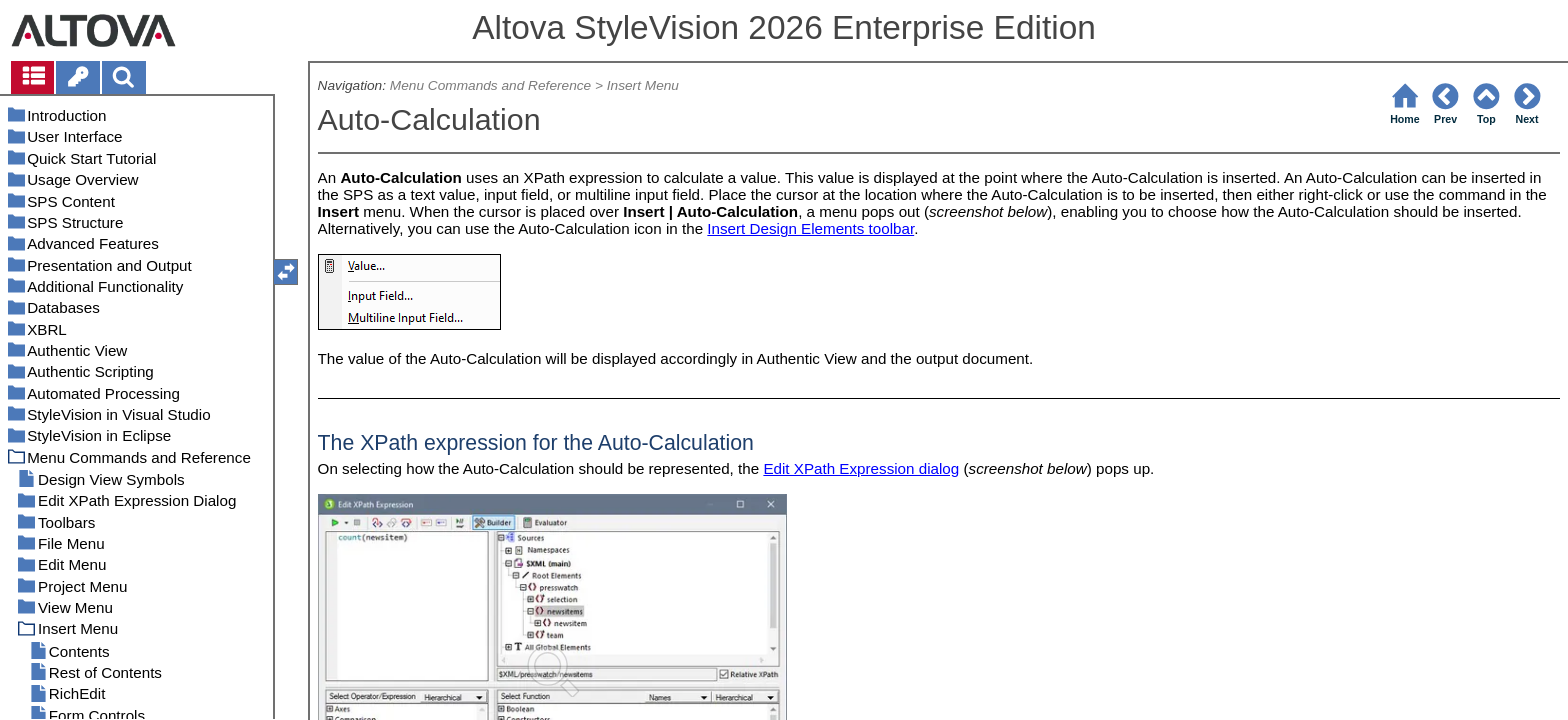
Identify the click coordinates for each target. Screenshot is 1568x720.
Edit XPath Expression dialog (861, 468)
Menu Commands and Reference (490, 85)
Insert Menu (643, 85)
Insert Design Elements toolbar (810, 228)
